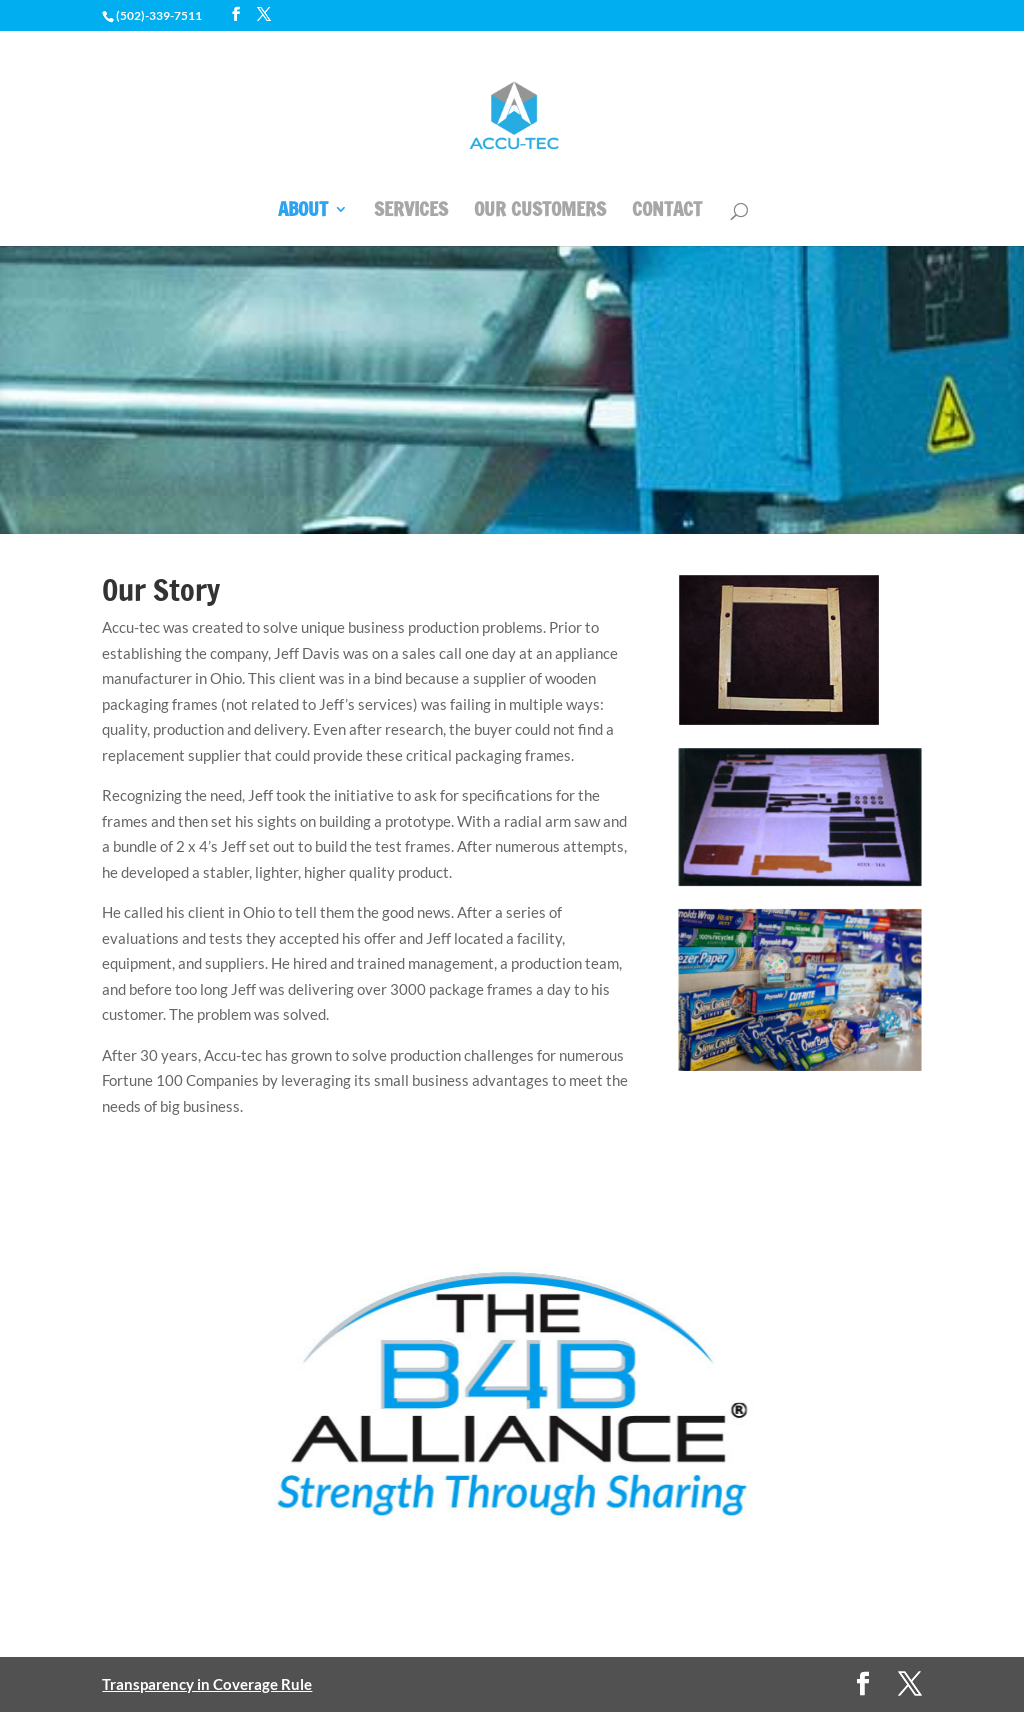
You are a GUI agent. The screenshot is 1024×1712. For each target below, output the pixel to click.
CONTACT (667, 212)
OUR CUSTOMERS (540, 212)
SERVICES (411, 212)
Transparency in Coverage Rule (207, 1684)
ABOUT (303, 212)
